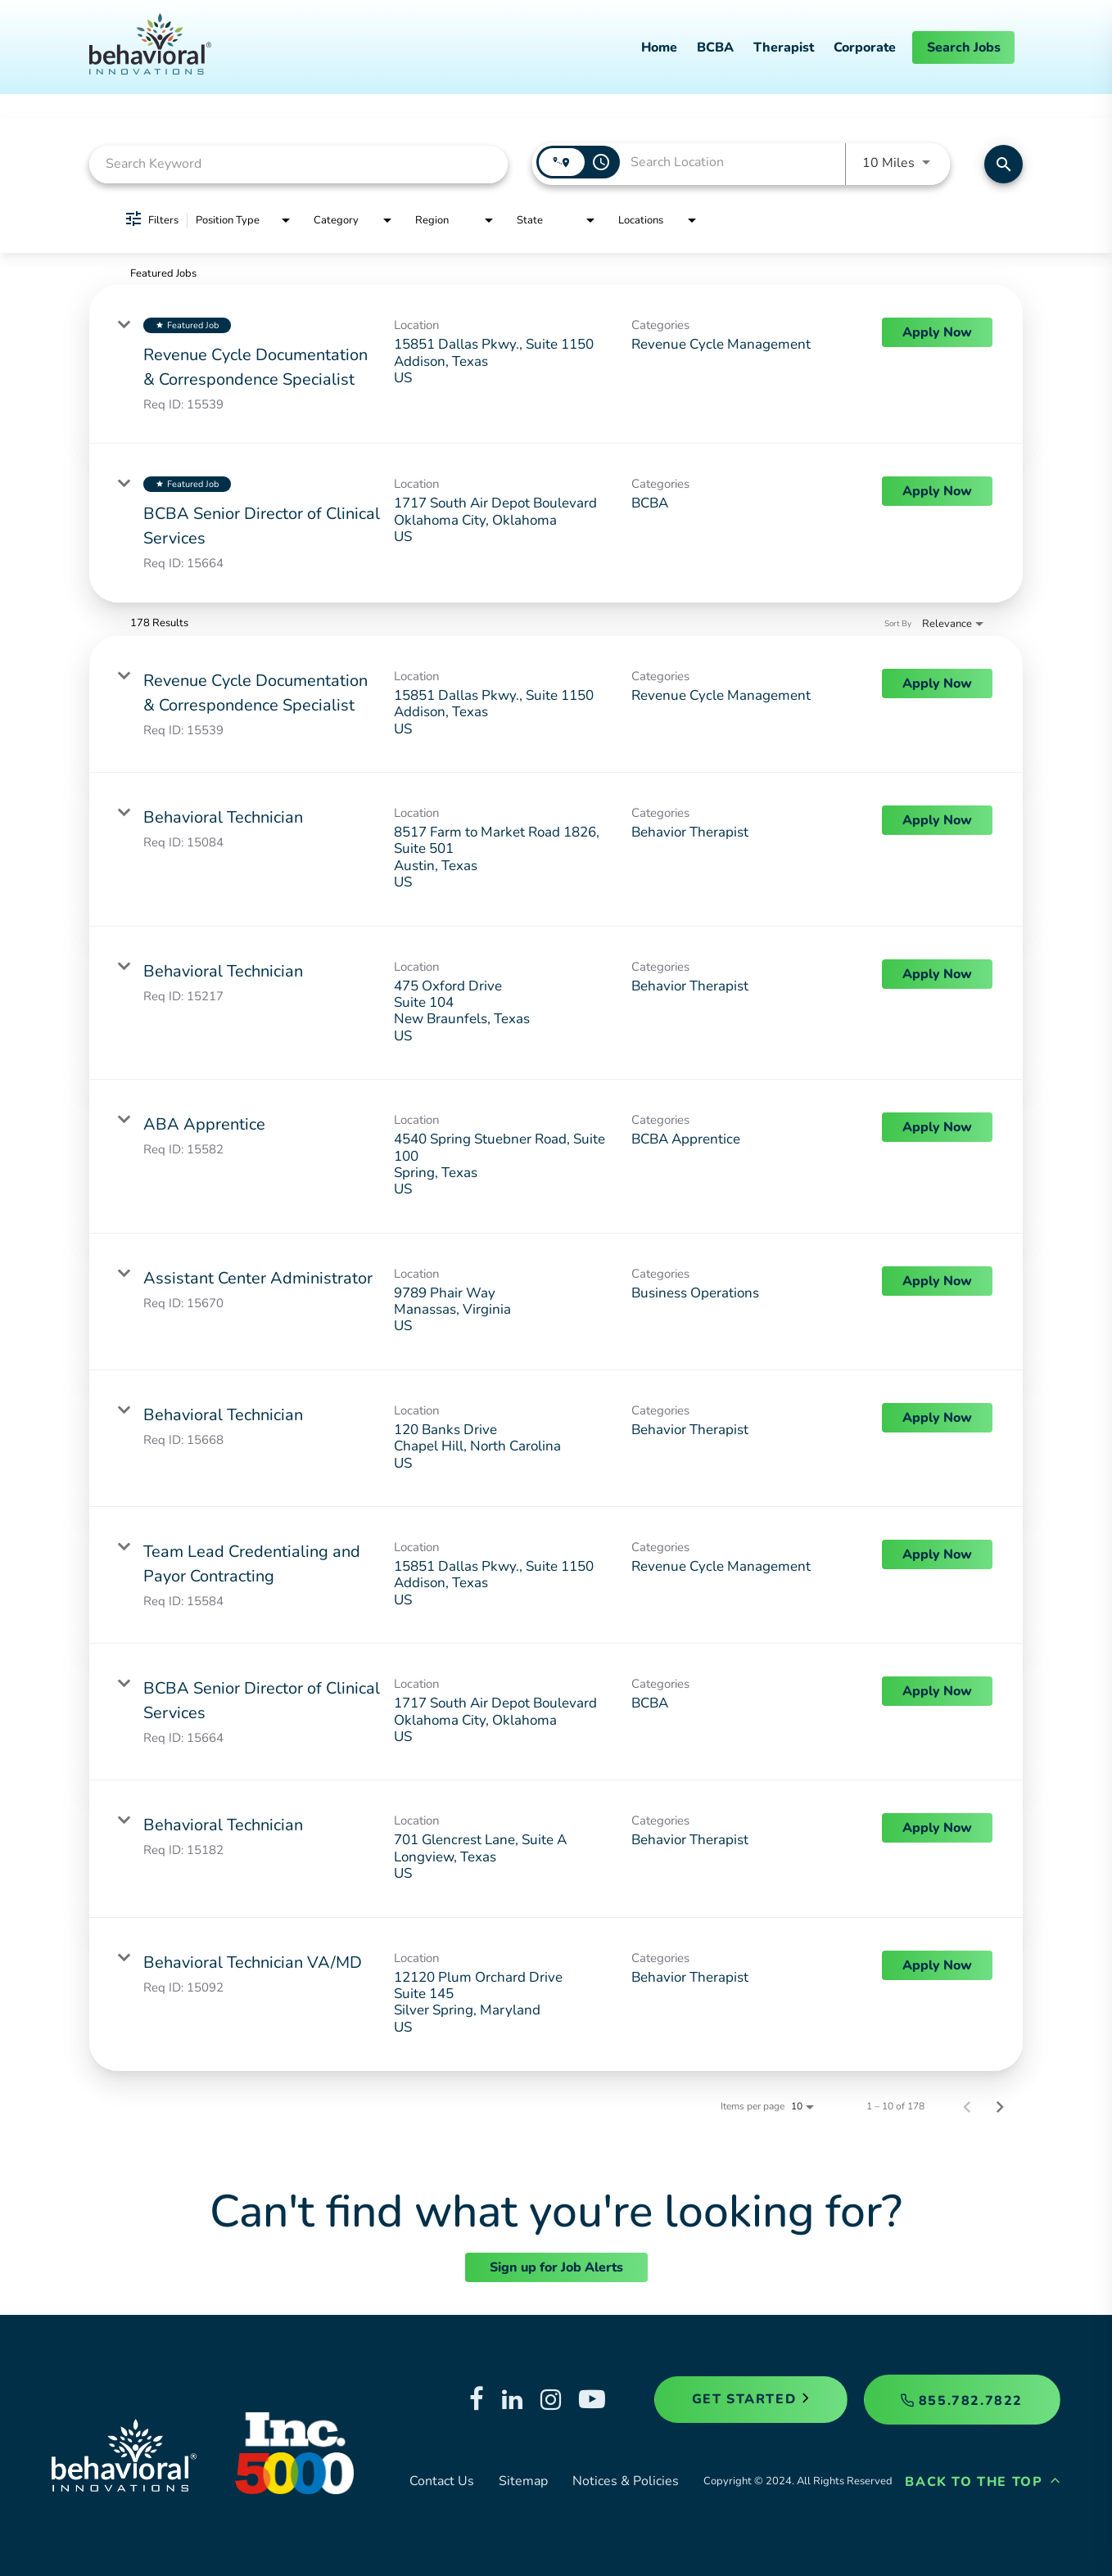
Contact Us (441, 2481)
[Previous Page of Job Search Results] (967, 2106)
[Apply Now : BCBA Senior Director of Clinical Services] (937, 491)
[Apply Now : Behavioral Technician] (937, 820)
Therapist (783, 47)
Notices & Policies (625, 2481)
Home (659, 47)
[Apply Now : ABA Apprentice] (937, 1127)
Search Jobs (964, 47)
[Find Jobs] (1003, 164)
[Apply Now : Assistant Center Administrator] (937, 1281)
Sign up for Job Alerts (556, 2267)
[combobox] (298, 164)
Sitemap (523, 2481)
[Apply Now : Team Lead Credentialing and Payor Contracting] (937, 1554)
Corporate (865, 47)
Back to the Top (982, 2481)
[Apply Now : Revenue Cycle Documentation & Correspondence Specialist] (937, 332)
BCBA (715, 47)
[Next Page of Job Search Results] (999, 2106)
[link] (556, 364)
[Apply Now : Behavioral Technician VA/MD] (937, 1965)
